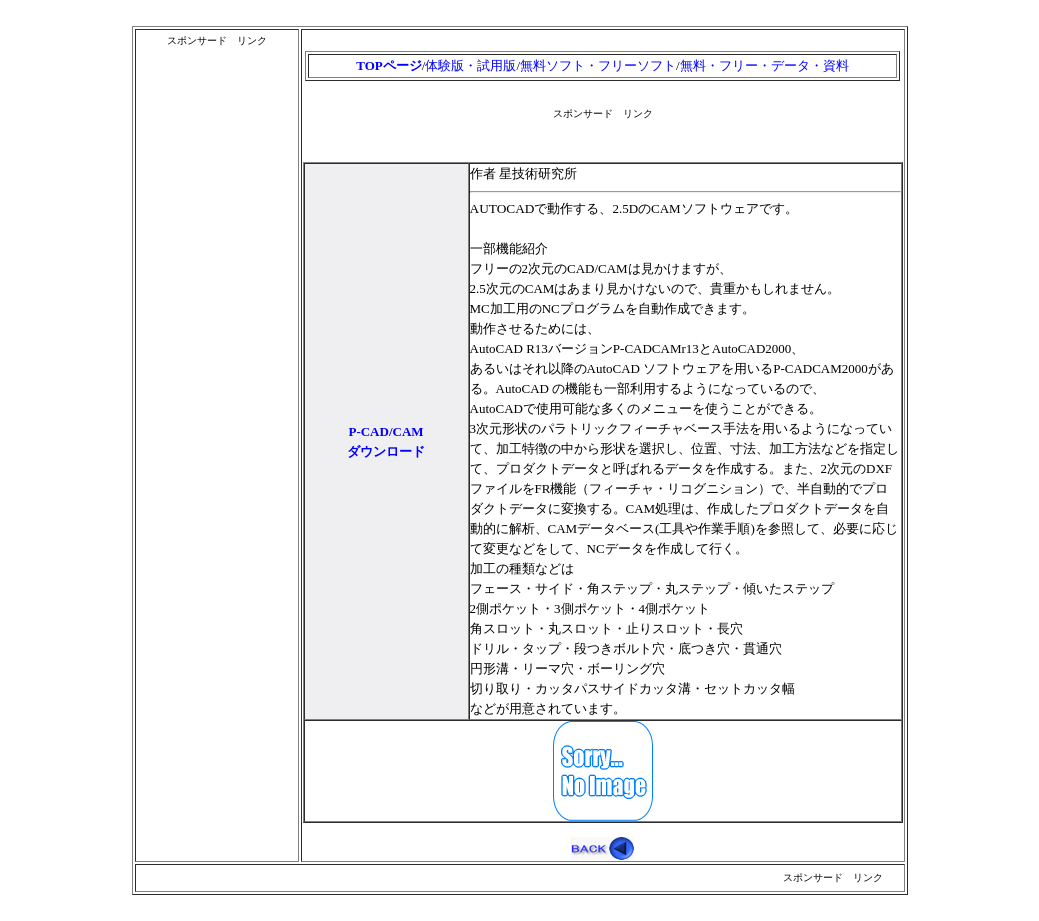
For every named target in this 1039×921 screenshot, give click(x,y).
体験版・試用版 (470, 65)
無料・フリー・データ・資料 (764, 65)
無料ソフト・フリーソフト (598, 65)
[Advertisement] (217, 351)
